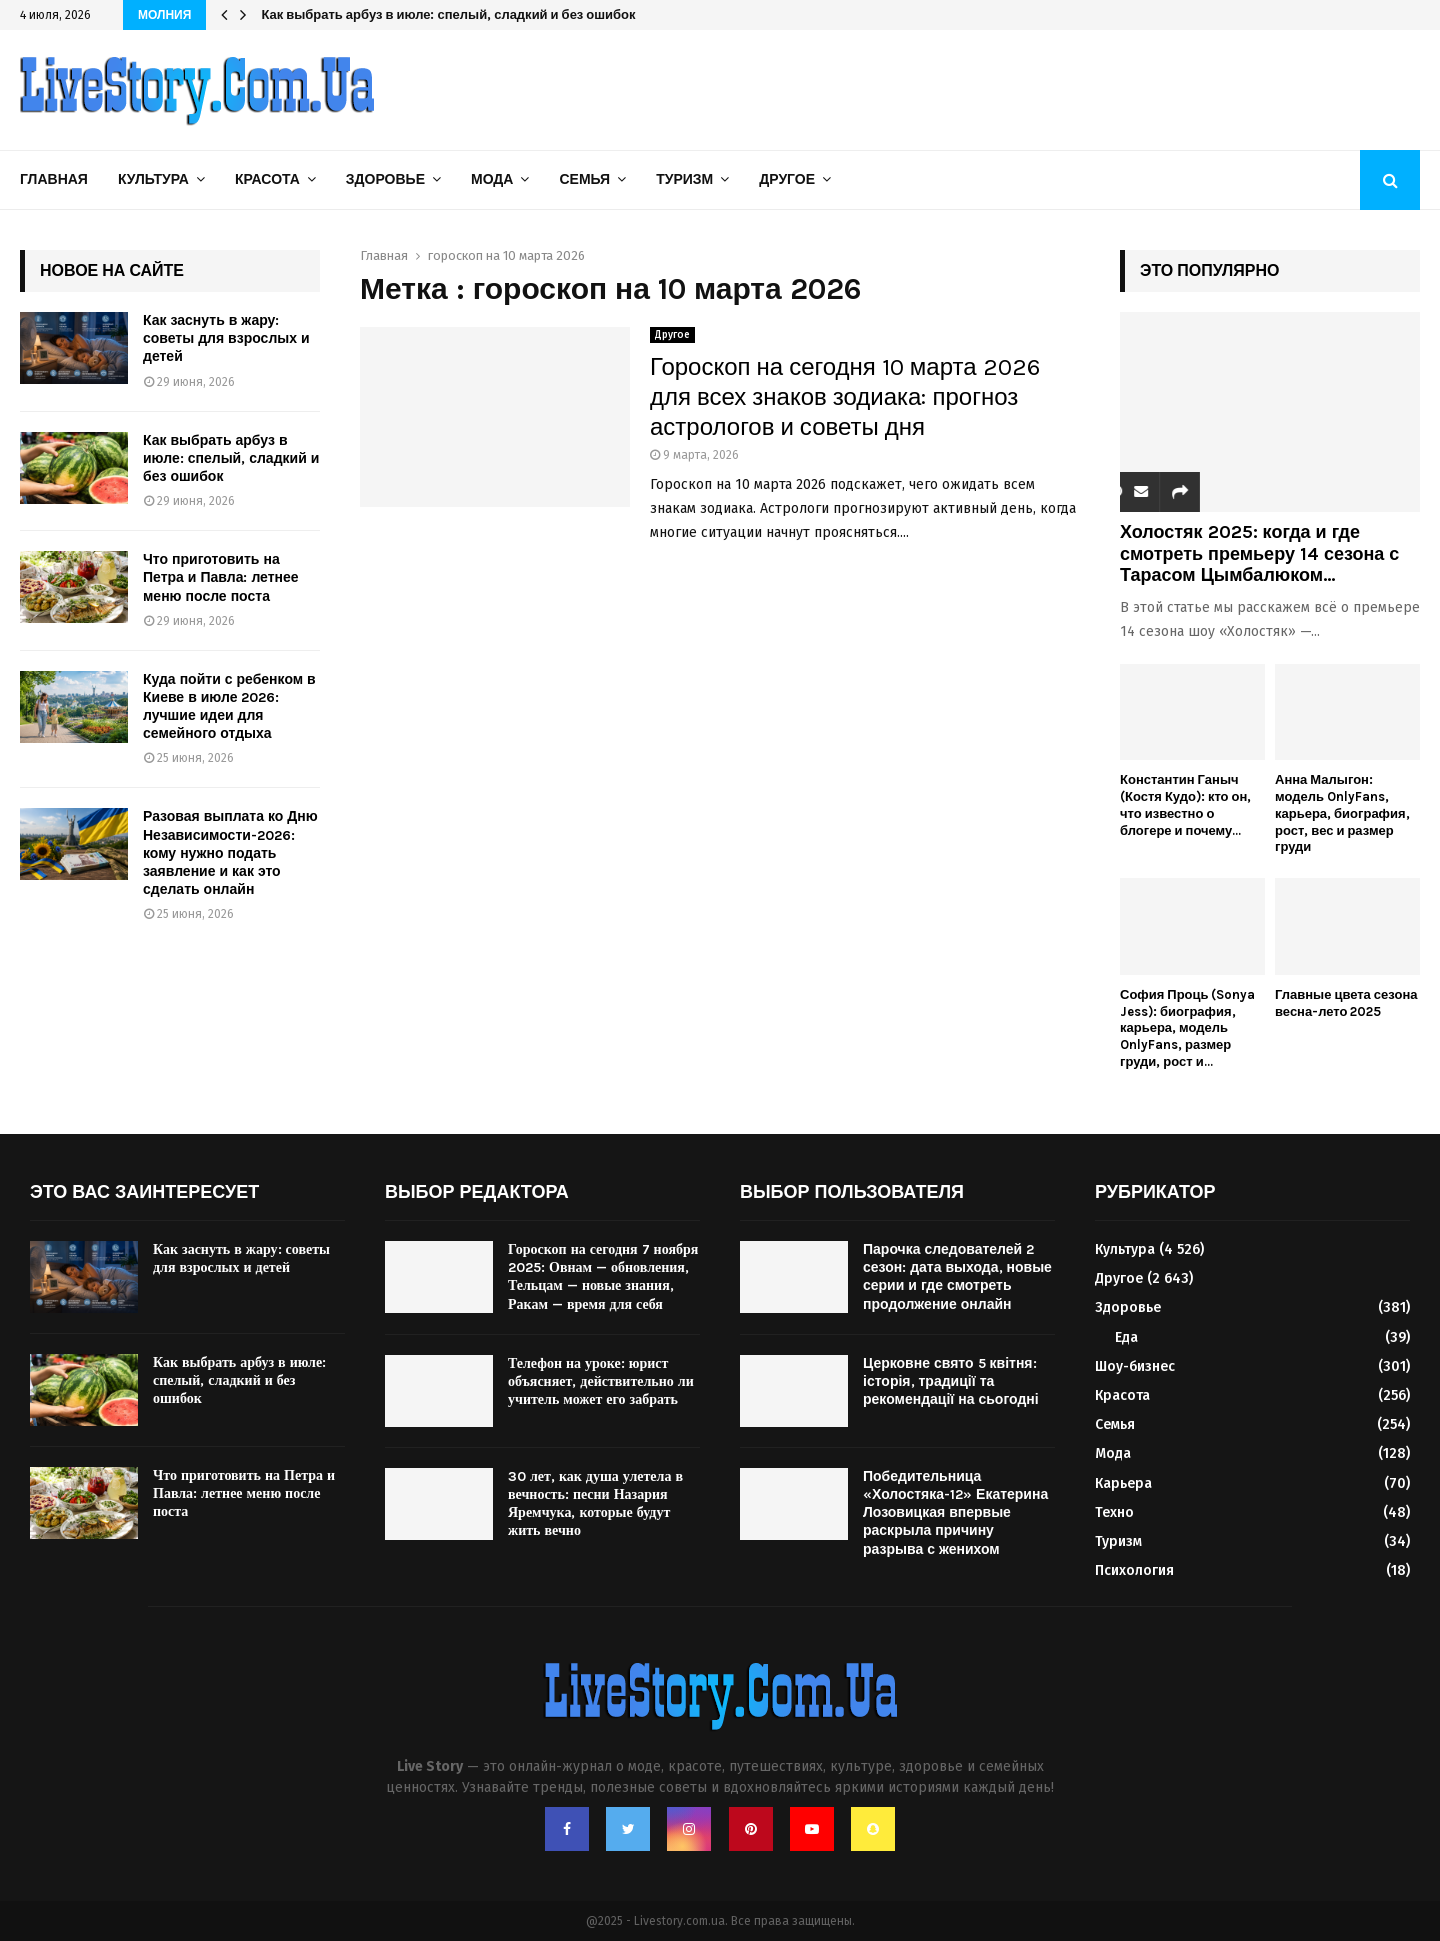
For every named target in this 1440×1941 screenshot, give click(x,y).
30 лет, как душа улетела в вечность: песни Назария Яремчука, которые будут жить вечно (595, 1504)
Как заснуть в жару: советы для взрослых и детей (226, 338)
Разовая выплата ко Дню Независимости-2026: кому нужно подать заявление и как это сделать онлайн (230, 853)
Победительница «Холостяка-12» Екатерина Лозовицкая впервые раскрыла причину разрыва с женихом (955, 1513)
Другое (787, 179)
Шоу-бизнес (1135, 1366)
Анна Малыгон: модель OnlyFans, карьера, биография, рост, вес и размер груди (1342, 813)
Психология (1134, 1570)
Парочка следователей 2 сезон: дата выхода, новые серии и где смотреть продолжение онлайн (957, 1277)
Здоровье (385, 179)
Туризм (684, 179)
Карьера (1123, 1483)
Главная (54, 179)
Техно (1114, 1512)
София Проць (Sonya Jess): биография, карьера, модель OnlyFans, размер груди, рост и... (1188, 1028)
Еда (1126, 1337)
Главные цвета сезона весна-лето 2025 (1346, 1003)
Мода (492, 179)
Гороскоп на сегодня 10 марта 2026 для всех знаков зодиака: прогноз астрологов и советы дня (845, 397)
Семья (584, 179)
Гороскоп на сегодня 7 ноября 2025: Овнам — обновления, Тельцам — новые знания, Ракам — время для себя (603, 1277)
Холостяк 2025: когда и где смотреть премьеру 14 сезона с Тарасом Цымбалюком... (1259, 553)
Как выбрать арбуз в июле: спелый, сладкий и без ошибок (448, 14)
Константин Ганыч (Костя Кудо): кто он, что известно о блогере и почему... (1185, 804)
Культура (153, 179)
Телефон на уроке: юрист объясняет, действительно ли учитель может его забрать (601, 1381)
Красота (267, 179)
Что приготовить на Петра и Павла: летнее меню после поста (221, 577)
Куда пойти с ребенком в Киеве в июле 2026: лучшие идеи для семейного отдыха (229, 707)
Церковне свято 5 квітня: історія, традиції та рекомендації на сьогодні (951, 1381)
